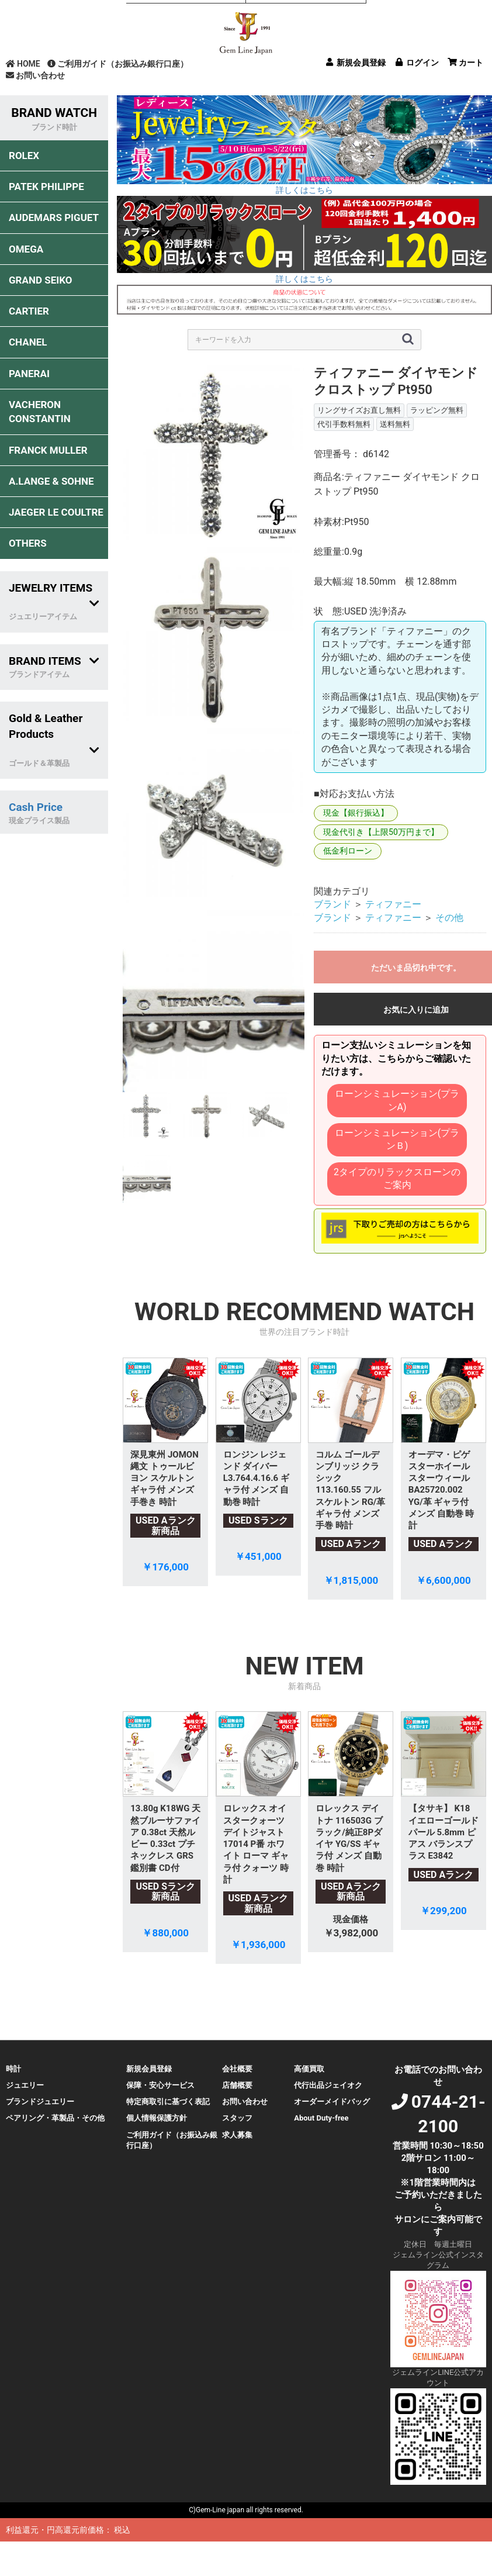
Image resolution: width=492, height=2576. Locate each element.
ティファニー (393, 904)
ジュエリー (25, 2085)
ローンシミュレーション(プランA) (397, 1100)
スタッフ (237, 2118)
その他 (449, 917)
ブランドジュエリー (40, 2101)
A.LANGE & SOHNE (51, 481)
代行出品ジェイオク (328, 2085)
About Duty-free (321, 2118)
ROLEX (24, 155)
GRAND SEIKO (40, 280)
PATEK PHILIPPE (46, 186)
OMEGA (26, 249)
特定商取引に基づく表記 (168, 2101)
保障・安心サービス (160, 2085)
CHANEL (28, 342)
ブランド (332, 904)
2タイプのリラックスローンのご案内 (397, 1178)
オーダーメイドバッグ (332, 2101)
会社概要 (237, 2068)
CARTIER (29, 311)
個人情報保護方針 (156, 2118)
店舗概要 (237, 2085)
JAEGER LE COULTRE (56, 512)
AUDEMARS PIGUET (54, 217)
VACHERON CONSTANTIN (40, 411)
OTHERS (28, 543)
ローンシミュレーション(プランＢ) (397, 1139)
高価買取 (309, 2068)
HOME (23, 63)
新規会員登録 (149, 2068)
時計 (13, 2068)
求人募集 (237, 2134)
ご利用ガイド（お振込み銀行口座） (117, 63)
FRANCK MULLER (48, 450)
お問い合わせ (35, 75)
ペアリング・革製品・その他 (55, 2118)
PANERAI (29, 373)
